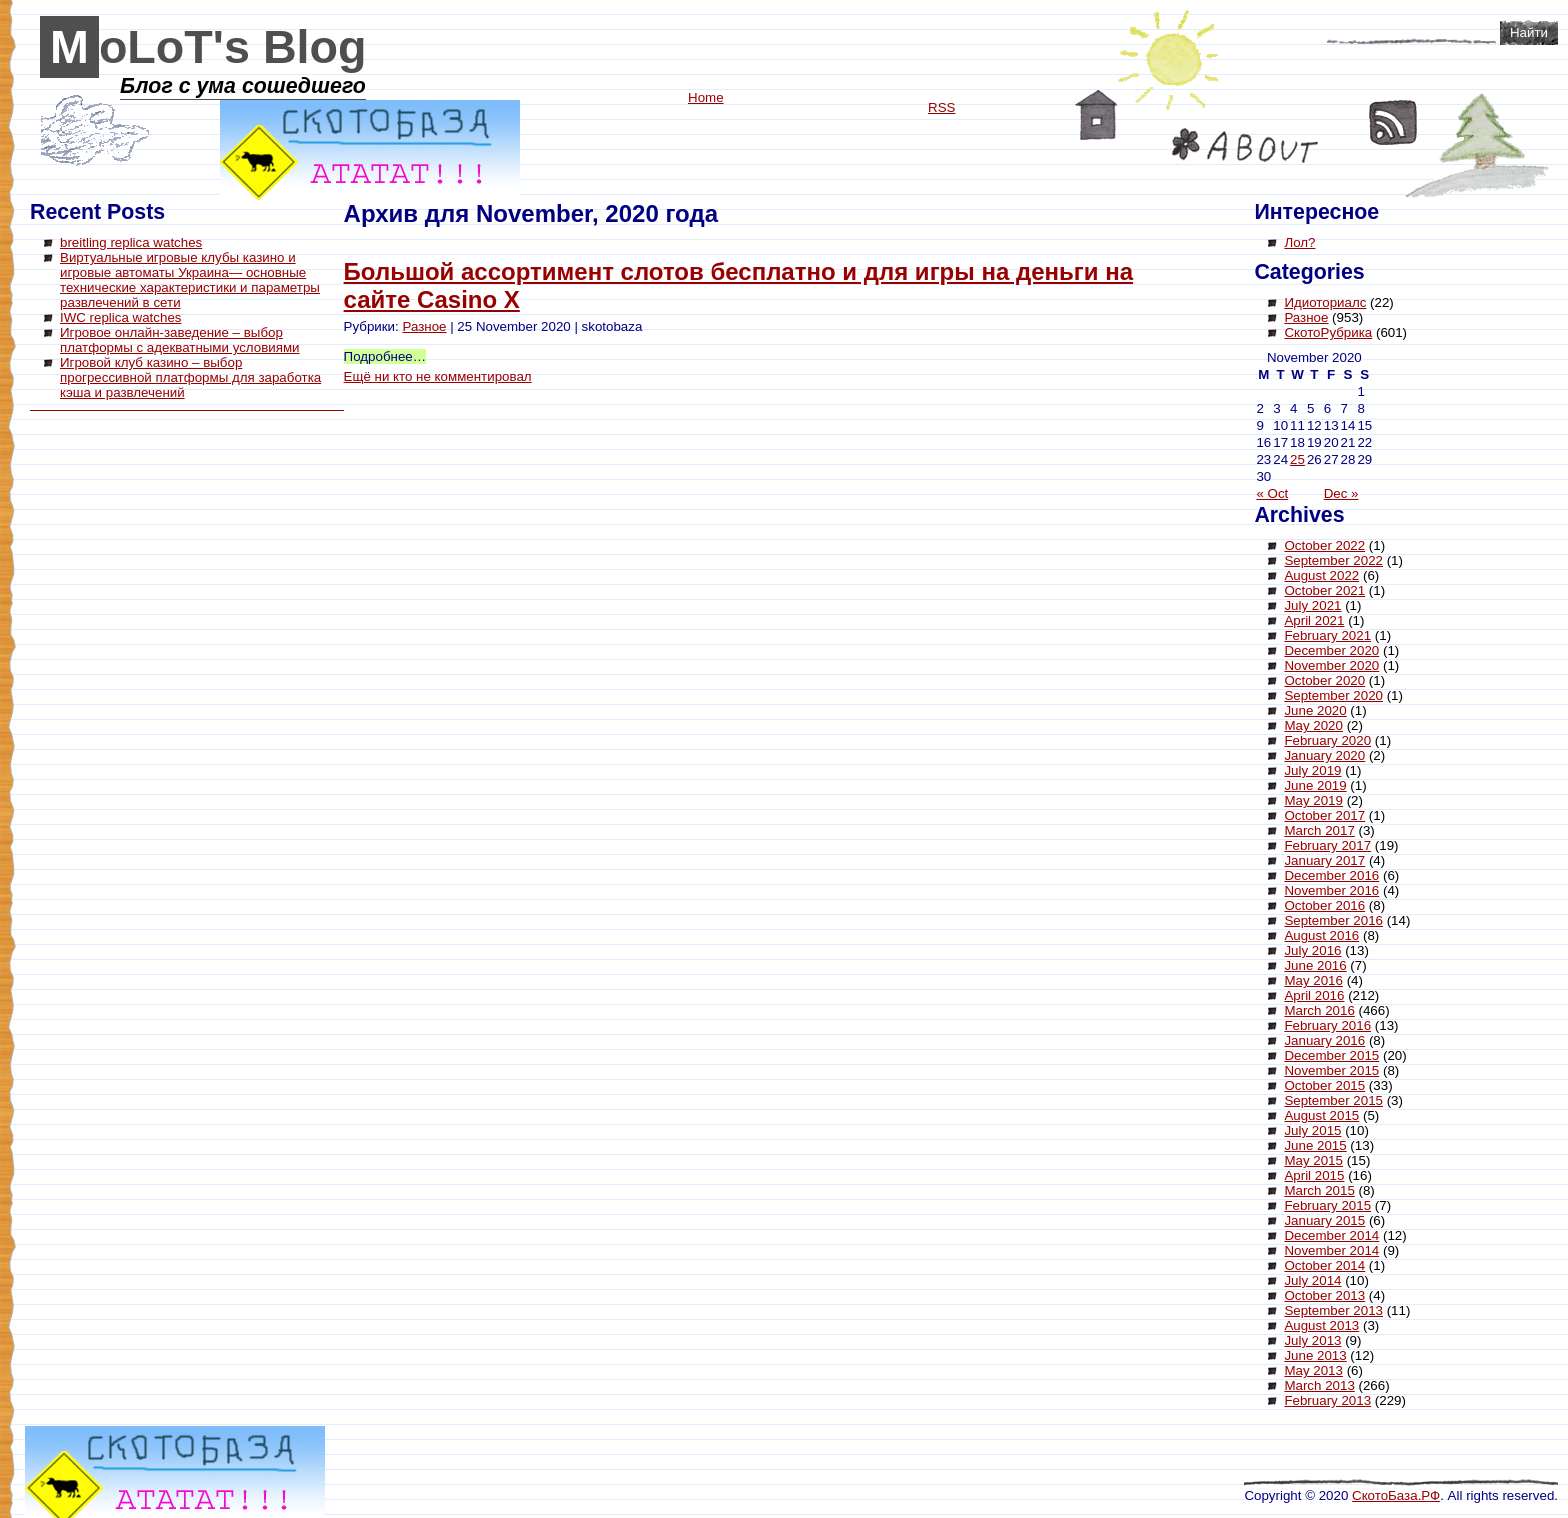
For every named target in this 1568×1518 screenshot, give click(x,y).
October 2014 (1324, 1265)
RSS (1393, 122)
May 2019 (1313, 800)
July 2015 (1312, 1130)
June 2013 (1315, 1355)
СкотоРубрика (1328, 332)
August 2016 (1321, 935)
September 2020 (1333, 695)
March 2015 (1319, 1190)
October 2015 (1324, 1085)
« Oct (1272, 493)
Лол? (1299, 242)
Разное (424, 326)
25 (1297, 459)
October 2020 (1324, 680)
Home (1096, 115)
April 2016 (1314, 995)
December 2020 (1331, 650)
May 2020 (1313, 725)
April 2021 (1314, 620)
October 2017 (1324, 815)
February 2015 (1327, 1205)
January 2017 (1324, 860)
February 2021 (1327, 635)
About (1245, 145)
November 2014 (1331, 1250)
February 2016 (1327, 1025)
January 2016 (1324, 1040)
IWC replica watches (120, 317)
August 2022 (1321, 575)
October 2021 (1324, 590)
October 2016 (1324, 905)
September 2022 (1333, 560)
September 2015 (1333, 1100)
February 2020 (1327, 740)
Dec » (1341, 493)
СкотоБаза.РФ (1396, 1495)
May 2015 (1313, 1160)
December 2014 (1331, 1235)
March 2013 (1319, 1385)
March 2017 (1319, 830)
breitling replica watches (131, 242)
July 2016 (1312, 950)
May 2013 (1313, 1370)
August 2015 (1321, 1115)
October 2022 (1324, 545)
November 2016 (1331, 890)
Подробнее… (385, 356)
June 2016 (1315, 965)
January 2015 (1324, 1220)
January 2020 (1324, 755)
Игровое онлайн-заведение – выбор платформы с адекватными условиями (180, 340)
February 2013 (1327, 1400)
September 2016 (1333, 920)
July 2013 (1312, 1340)
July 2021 (1312, 605)
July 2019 (1312, 770)
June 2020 (1315, 710)
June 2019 (1315, 785)
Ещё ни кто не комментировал (438, 376)
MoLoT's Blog (208, 47)
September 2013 (1333, 1310)
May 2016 (1313, 980)
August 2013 (1321, 1325)
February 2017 (1327, 845)
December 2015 (1331, 1055)
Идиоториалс (1325, 302)
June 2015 (1315, 1145)
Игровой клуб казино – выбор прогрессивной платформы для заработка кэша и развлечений (190, 377)
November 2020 (1331, 665)
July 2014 (1312, 1280)
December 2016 (1331, 875)
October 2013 (1324, 1295)
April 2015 (1314, 1175)
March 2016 (1319, 1010)
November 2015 (1331, 1070)
